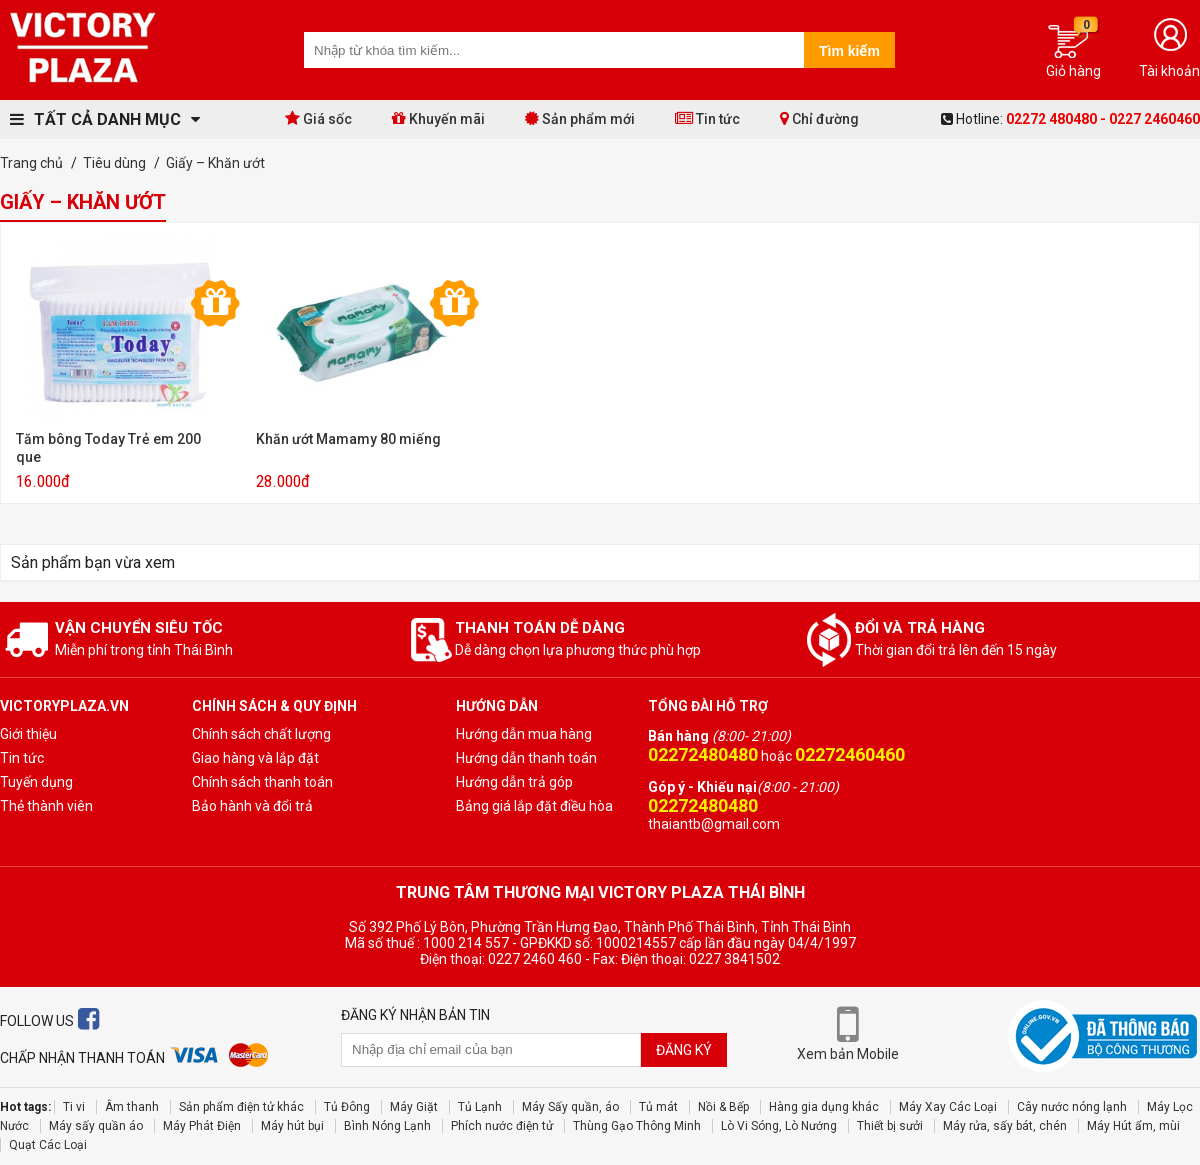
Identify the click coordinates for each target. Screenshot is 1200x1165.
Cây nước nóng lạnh (1072, 1107)
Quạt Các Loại (48, 1145)
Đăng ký (684, 1050)
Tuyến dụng (36, 782)
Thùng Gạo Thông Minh (637, 1126)
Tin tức (707, 118)
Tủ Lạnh (480, 1107)
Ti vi (74, 1107)
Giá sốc (318, 118)
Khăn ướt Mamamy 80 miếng (348, 439)
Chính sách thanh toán (262, 782)
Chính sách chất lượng (261, 734)
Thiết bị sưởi (890, 1126)
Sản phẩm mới (580, 118)
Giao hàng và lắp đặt (255, 758)
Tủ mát (658, 1107)
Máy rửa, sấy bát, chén (1005, 1126)
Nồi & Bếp (723, 1107)
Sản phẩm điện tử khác (241, 1107)
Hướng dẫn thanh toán (526, 758)
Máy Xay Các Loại (948, 1107)
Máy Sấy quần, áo (570, 1107)
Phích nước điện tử (502, 1126)
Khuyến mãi (438, 118)
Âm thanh (132, 1107)
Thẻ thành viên (46, 806)
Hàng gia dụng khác (824, 1107)
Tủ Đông (347, 1107)
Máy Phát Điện (202, 1126)
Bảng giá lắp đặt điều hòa (534, 806)
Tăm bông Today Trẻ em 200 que (108, 448)
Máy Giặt (414, 1107)
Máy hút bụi (292, 1126)
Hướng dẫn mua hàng (524, 734)
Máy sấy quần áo (96, 1126)
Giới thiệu (28, 734)
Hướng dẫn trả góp (514, 782)
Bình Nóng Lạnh (387, 1126)
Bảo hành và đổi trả (252, 806)
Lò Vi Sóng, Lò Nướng (779, 1126)
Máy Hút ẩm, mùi (1133, 1126)
